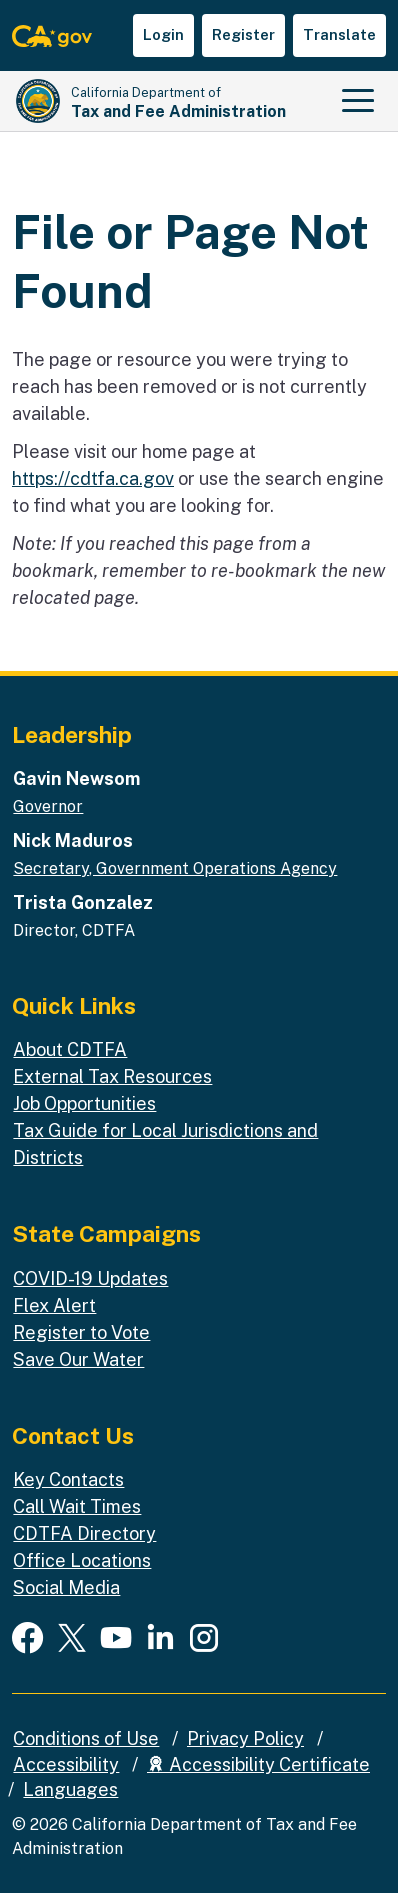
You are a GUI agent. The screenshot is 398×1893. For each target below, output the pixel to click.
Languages (70, 1789)
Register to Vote (81, 1332)
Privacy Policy (245, 1738)
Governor (48, 806)
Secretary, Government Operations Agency (175, 868)
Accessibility (66, 1764)
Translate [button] (339, 34)
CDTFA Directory (84, 1533)
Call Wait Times (77, 1506)
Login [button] (163, 34)
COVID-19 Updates (90, 1278)
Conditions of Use (86, 1738)
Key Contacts (68, 1479)
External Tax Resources (112, 1076)
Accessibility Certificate (258, 1764)
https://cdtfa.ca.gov (93, 478)
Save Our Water (78, 1359)
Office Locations (82, 1560)
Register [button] (243, 34)
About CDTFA (70, 1049)
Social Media (66, 1587)
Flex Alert (54, 1305)
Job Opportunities (84, 1103)
